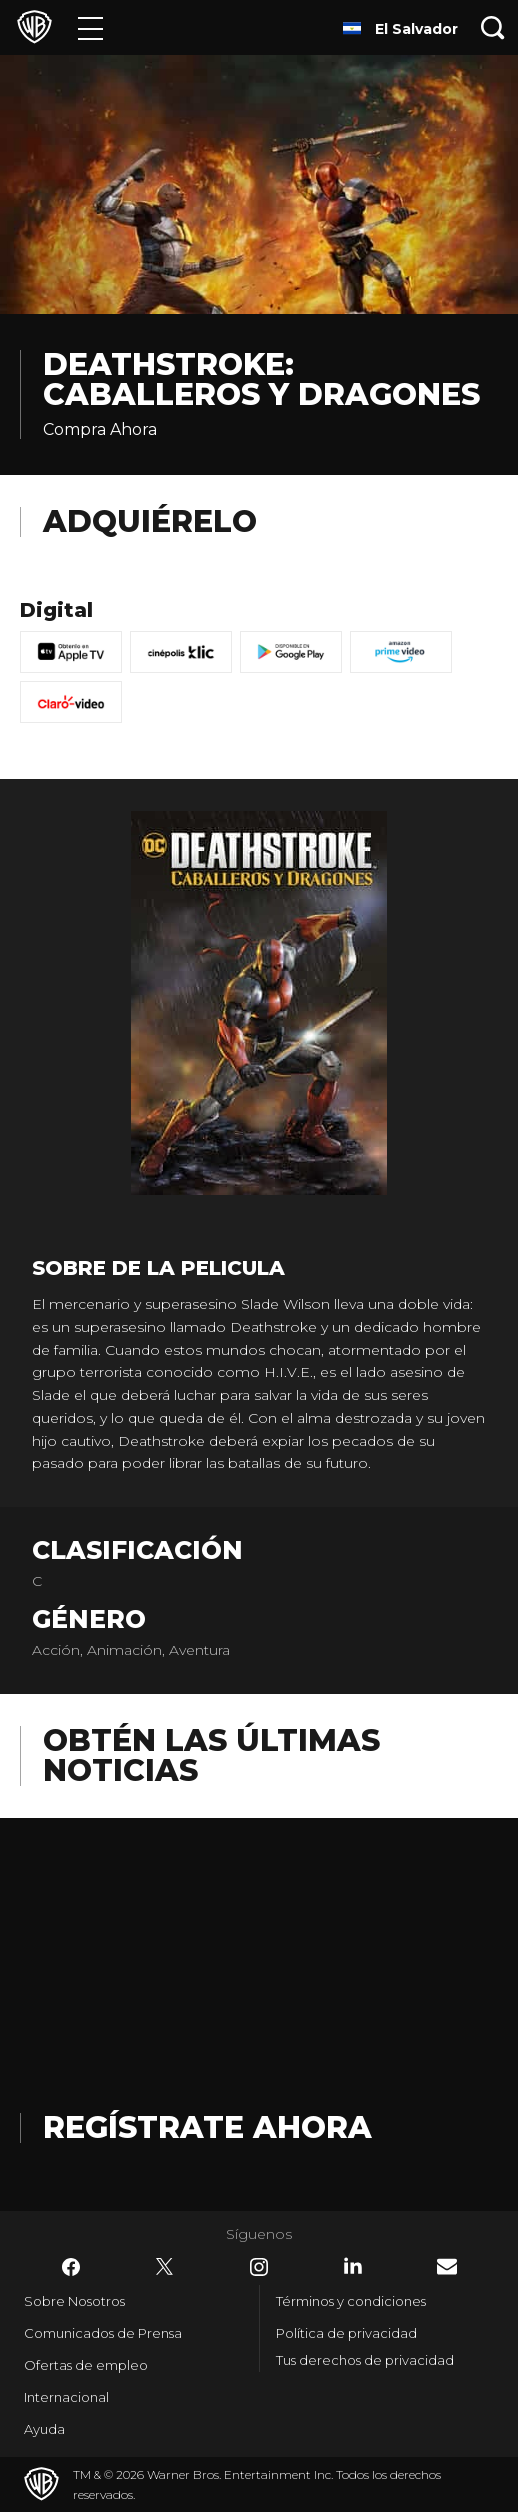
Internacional (66, 2397)
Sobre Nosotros (74, 2301)
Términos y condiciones (351, 2301)
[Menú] (90, 27)
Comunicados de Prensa (103, 2333)
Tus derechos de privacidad (365, 2360)
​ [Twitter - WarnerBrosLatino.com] (165, 2267)
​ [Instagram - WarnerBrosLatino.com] (259, 2267)
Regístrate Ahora (207, 2127)
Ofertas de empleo (86, 2365)
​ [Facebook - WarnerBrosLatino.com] (71, 2267)
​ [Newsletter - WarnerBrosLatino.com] (447, 2266)
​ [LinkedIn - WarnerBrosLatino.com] (353, 2266)
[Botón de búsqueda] (493, 27)
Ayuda (44, 2429)
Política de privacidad (346, 2333)
